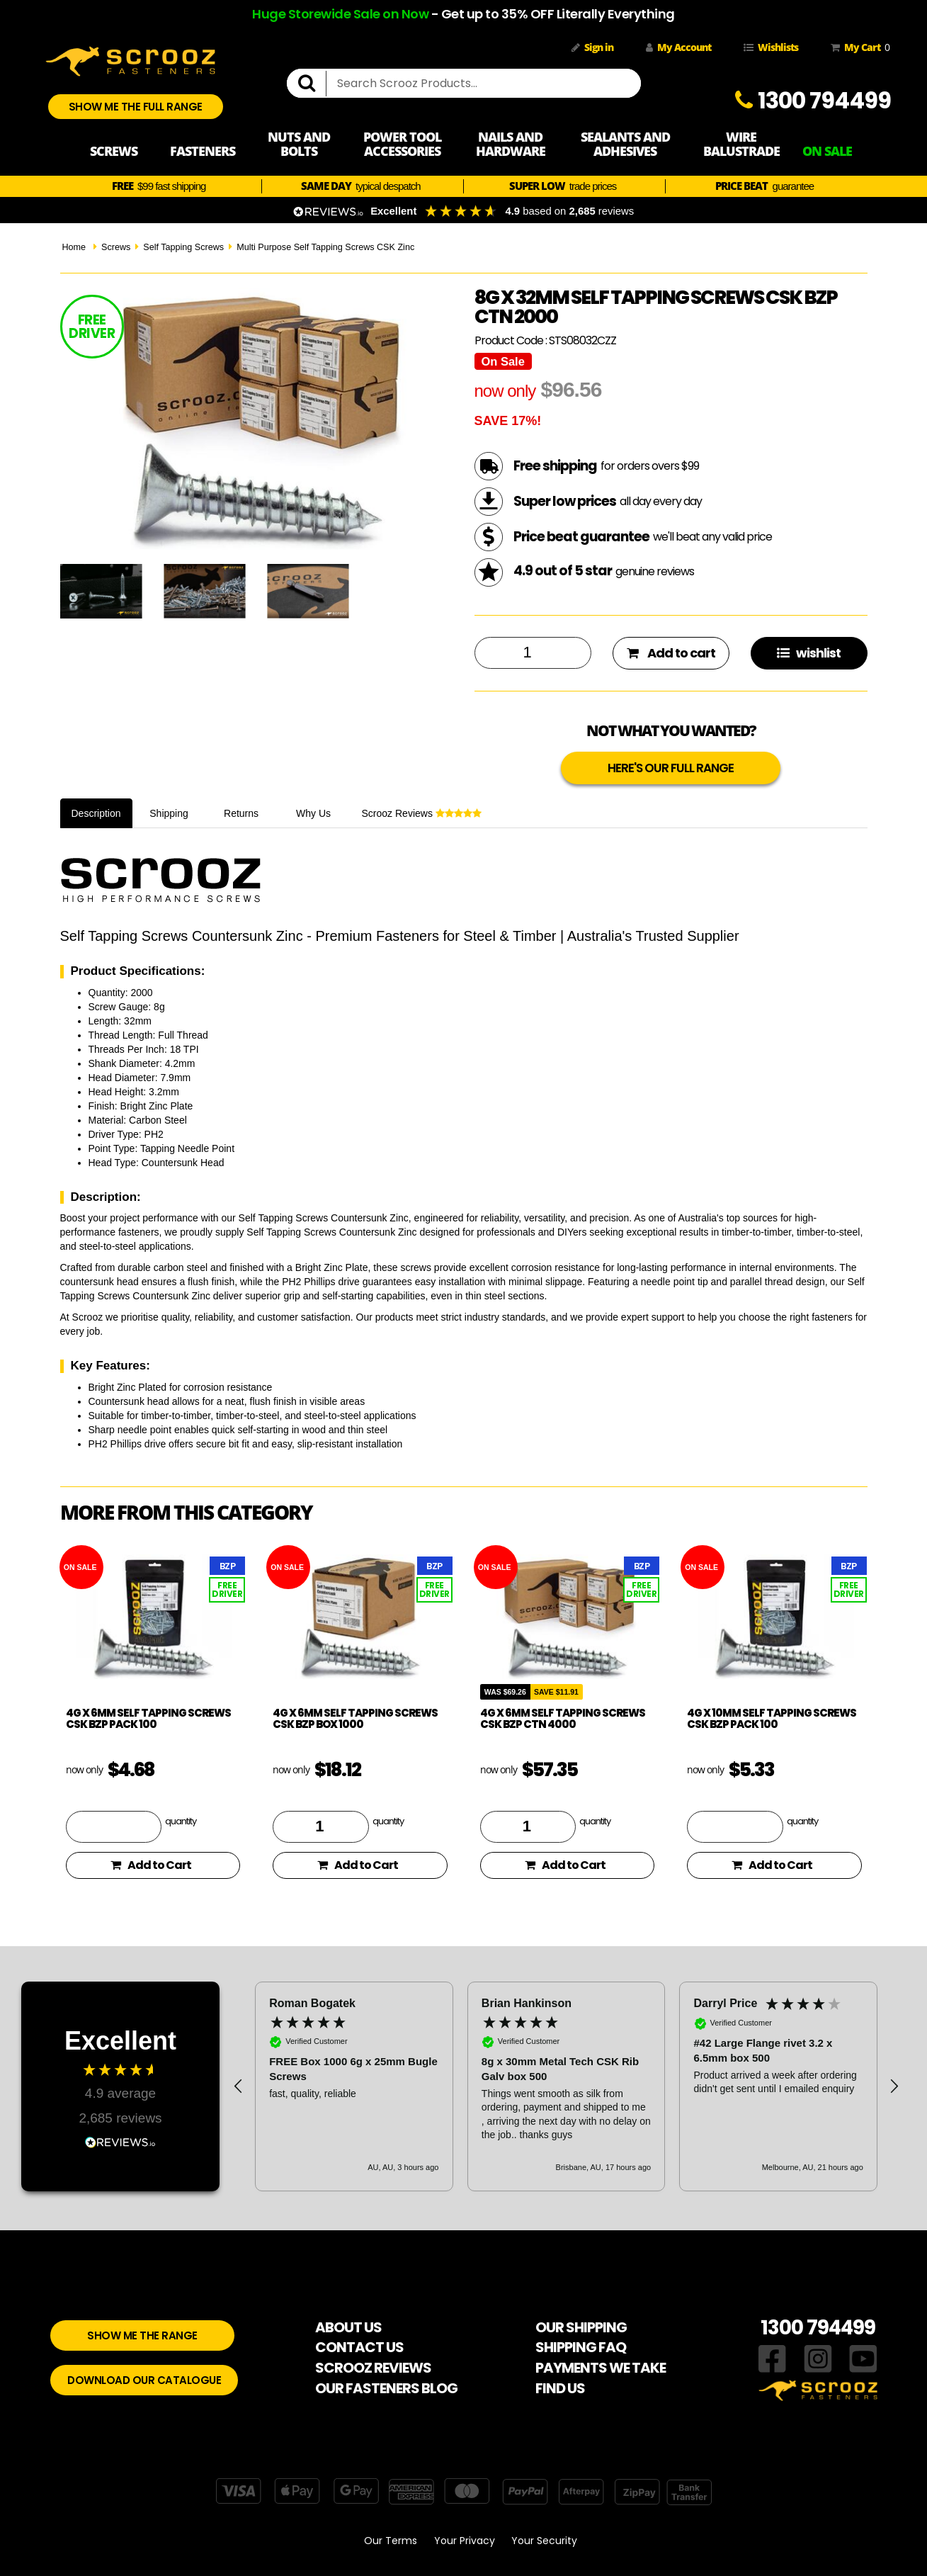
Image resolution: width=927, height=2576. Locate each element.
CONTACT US (359, 2347)
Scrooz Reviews (422, 813)
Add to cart (671, 653)
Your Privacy (464, 2540)
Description (96, 813)
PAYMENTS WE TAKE (600, 2368)
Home (74, 247)
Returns (241, 813)
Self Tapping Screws (183, 247)
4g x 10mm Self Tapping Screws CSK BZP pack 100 (771, 1718)
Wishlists (771, 47)
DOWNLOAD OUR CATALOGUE (144, 2380)
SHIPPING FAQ (580, 2347)
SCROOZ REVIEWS (373, 2368)
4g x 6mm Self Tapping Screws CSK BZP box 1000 (355, 1718)
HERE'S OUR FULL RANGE (671, 767)
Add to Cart (150, 1865)
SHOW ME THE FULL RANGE (136, 106)
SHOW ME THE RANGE (142, 2335)
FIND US (560, 2388)
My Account (678, 47)
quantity (180, 1820)
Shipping (168, 813)
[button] (239, 2086)
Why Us (313, 813)
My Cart (858, 47)
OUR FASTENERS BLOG (386, 2388)
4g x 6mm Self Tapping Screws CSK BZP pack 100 (148, 1718)
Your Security (544, 2540)
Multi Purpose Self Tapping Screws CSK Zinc (325, 247)
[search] (312, 83)
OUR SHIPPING (581, 2327)
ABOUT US (348, 2327)
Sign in (592, 47)
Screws (115, 247)
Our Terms (390, 2540)
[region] (566, 2086)
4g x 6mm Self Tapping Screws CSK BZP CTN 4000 (562, 1718)
